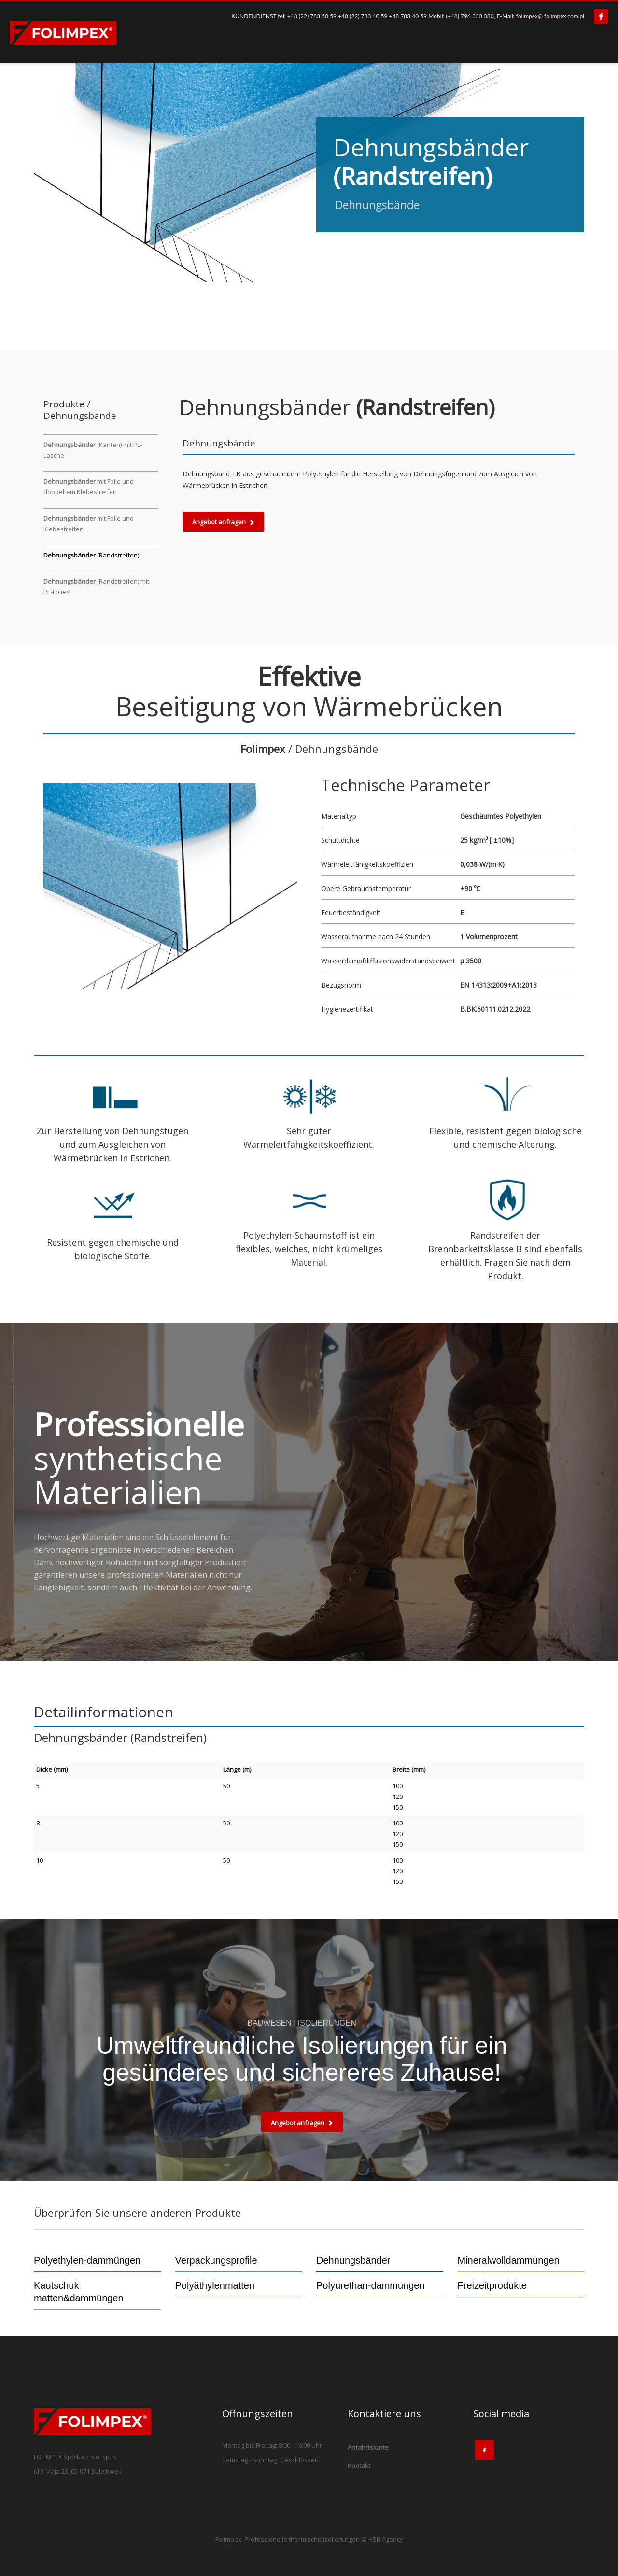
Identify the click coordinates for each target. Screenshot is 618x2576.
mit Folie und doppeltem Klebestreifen (88, 486)
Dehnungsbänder (353, 2260)
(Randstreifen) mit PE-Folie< (96, 586)
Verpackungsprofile (216, 2260)
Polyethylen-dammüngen (87, 2260)
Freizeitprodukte (492, 2285)
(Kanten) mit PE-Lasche (92, 450)
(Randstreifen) (91, 555)
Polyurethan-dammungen (370, 2285)
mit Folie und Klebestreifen (88, 523)
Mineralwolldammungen (509, 2260)
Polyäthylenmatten (215, 2285)
